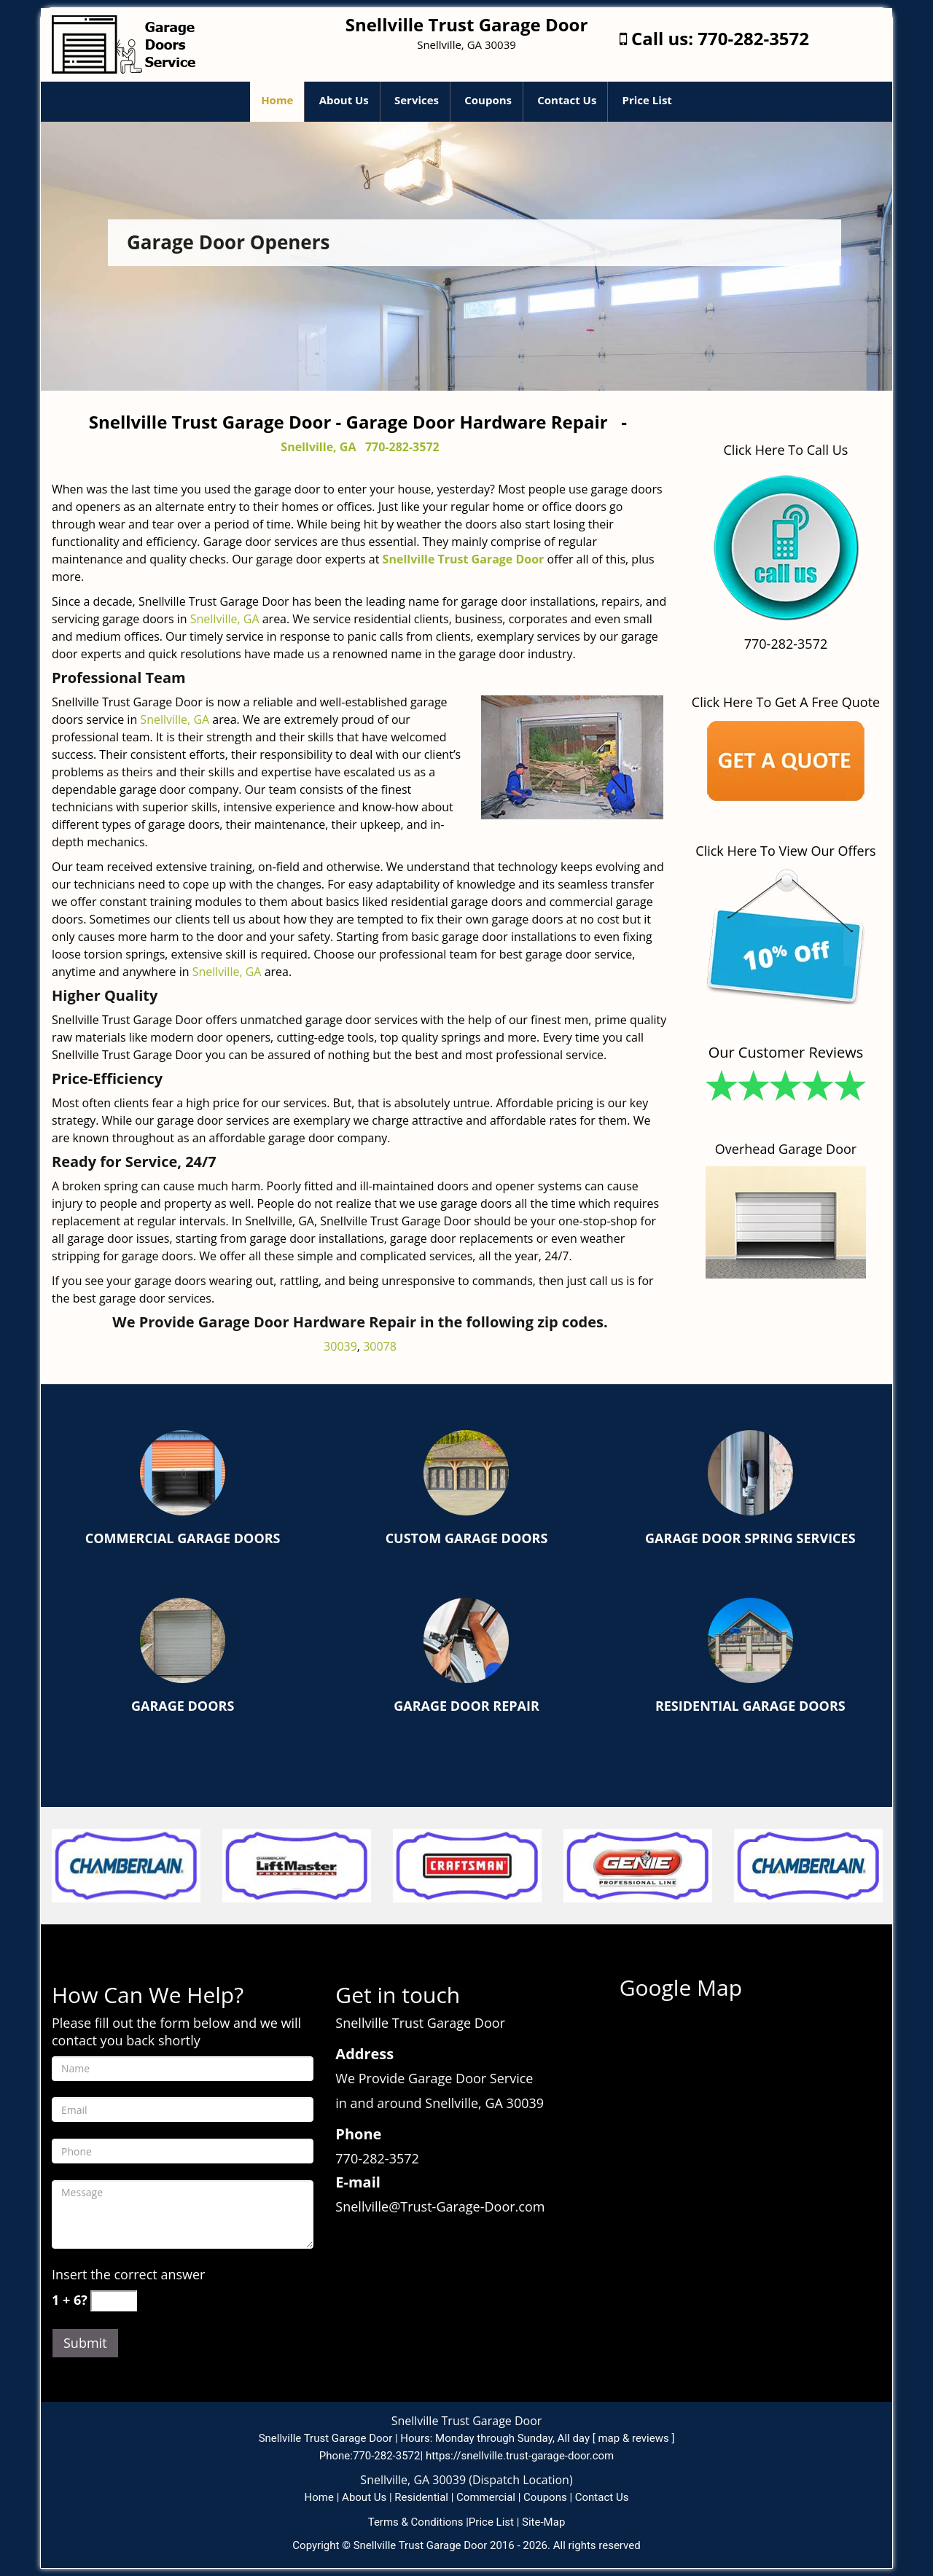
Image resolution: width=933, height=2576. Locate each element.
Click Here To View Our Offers (785, 850)
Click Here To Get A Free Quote (786, 702)
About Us (344, 100)
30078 (380, 1346)
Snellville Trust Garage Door (463, 559)
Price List (647, 100)
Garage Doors (182, 1705)
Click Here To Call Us (786, 449)
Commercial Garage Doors (183, 1538)
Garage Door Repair (466, 1705)
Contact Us (566, 100)
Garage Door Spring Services (750, 1538)
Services (416, 100)
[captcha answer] (113, 2300)
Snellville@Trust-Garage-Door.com (439, 2206)
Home (277, 100)
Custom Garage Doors (467, 1538)
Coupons (488, 100)
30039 (340, 1346)
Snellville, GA (318, 447)
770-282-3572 (753, 38)
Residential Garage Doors (750, 1705)
